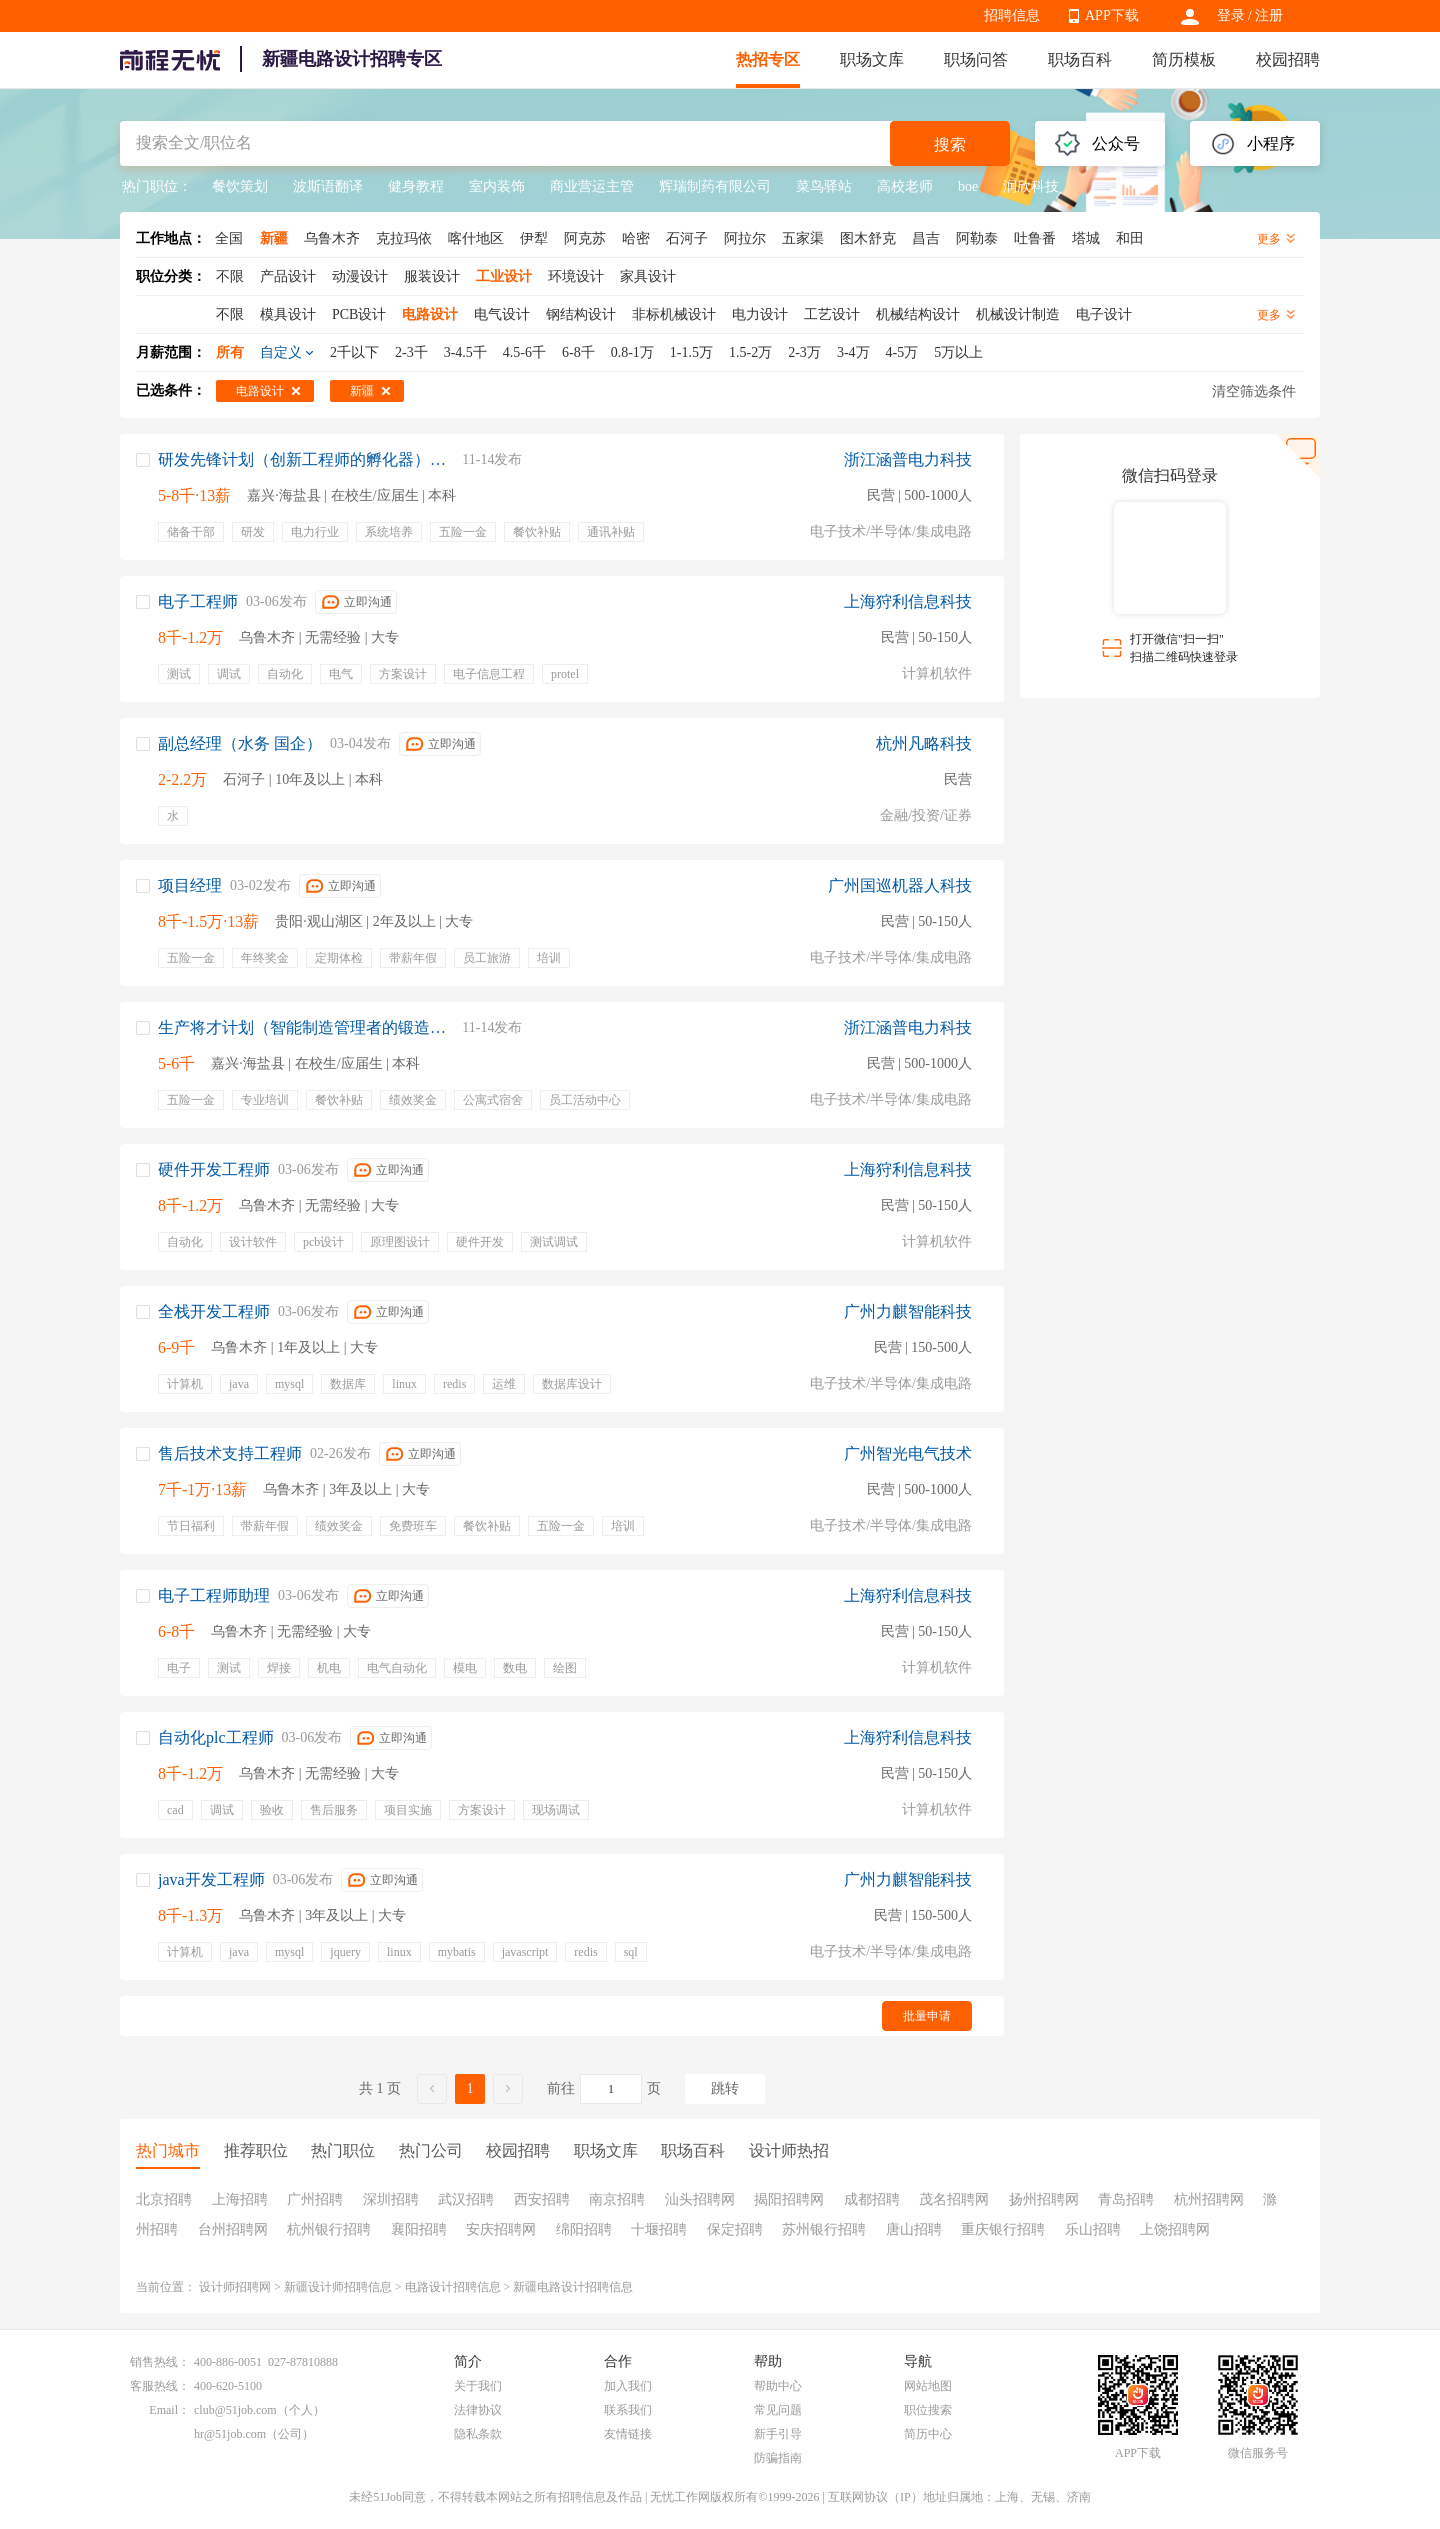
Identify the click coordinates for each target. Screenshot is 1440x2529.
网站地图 (928, 2386)
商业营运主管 (592, 186)
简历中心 (928, 2434)
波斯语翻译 (328, 186)
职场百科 (1080, 59)
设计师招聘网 (235, 2287)
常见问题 (778, 2410)
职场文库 (872, 59)
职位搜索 (928, 2410)
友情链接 (628, 2434)
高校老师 (905, 186)
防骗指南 (778, 2458)
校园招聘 (1288, 59)
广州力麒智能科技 (908, 1311)
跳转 (725, 2088)
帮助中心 (778, 2386)
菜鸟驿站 (824, 186)
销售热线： (160, 2362)
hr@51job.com (230, 2434)
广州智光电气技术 (908, 1453)
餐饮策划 (240, 186)
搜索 (950, 144)
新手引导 (778, 2434)
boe (968, 186)
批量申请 (927, 2016)
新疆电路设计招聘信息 (573, 2287)
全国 (229, 238)
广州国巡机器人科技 (900, 885)
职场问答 (976, 59)
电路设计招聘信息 (453, 2287)
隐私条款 (478, 2434)
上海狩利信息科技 (908, 601)
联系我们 (628, 2410)
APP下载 (1112, 15)
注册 (1269, 15)
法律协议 (478, 2410)
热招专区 (768, 59)
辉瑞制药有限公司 (715, 186)
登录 (1231, 15)
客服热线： (160, 2386)
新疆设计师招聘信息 (338, 2287)
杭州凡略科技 (924, 743)
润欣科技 (1031, 186)
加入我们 (628, 2386)
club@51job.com (235, 2410)
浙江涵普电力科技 (908, 459)
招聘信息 (1012, 15)
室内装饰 (497, 186)
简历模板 (1184, 59)
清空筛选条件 (1254, 391)
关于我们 (478, 2386)
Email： (169, 2410)
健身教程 (416, 186)
